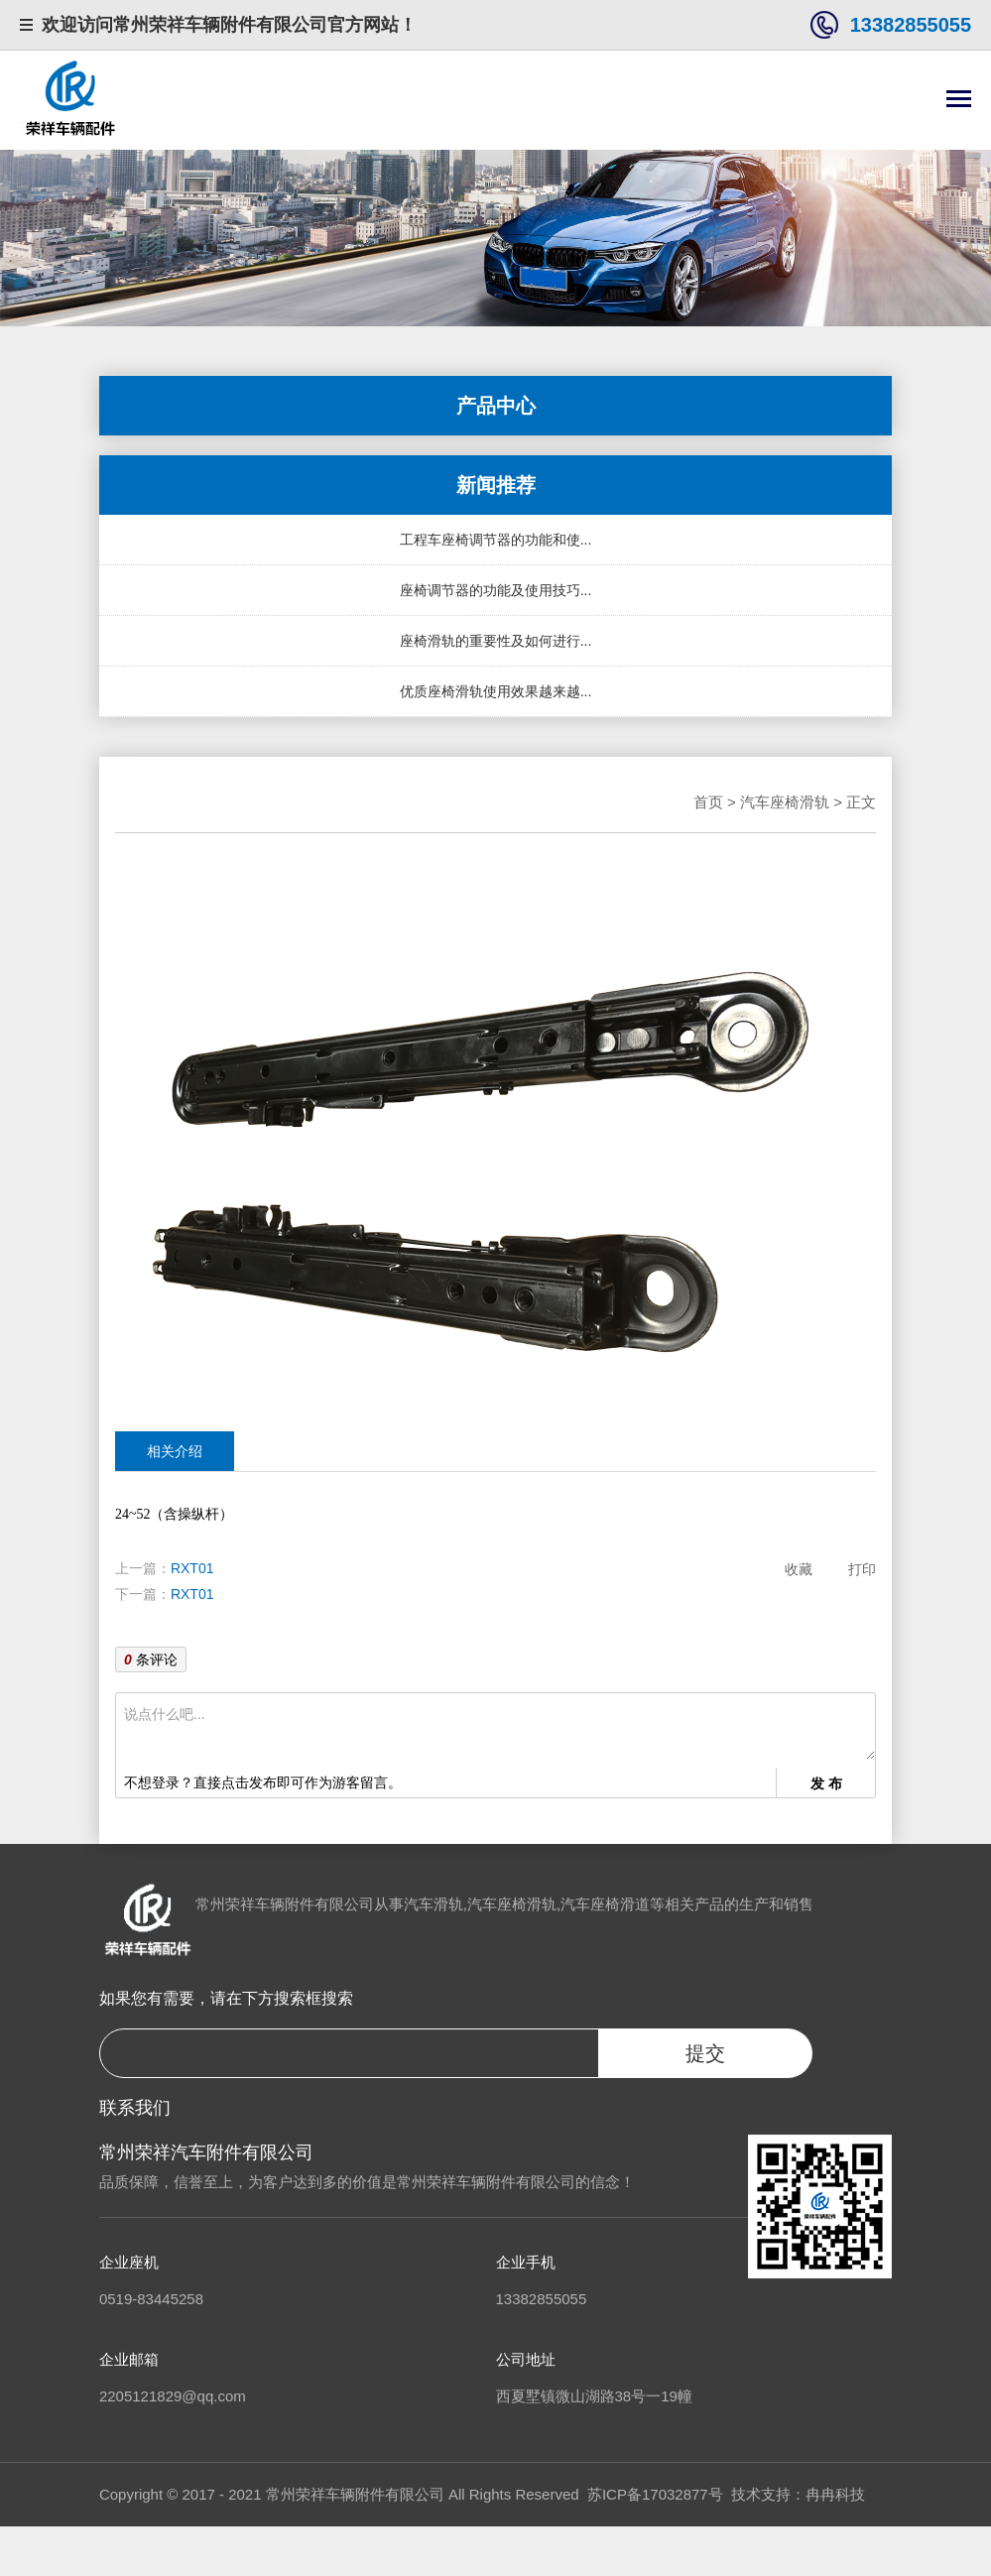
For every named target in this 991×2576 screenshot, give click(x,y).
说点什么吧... (499, 1730)
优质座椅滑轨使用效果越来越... (496, 691)
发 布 (826, 1783)
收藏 (798, 1569)
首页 (708, 802)
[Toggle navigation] (958, 100)
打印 (862, 1569)
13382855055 (910, 25)
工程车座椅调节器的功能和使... (496, 540)
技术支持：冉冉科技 (798, 2494)
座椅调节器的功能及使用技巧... (496, 590)
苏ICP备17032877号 (655, 2494)
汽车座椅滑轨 (784, 802)
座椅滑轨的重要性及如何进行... (496, 641)
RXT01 (192, 1568)
